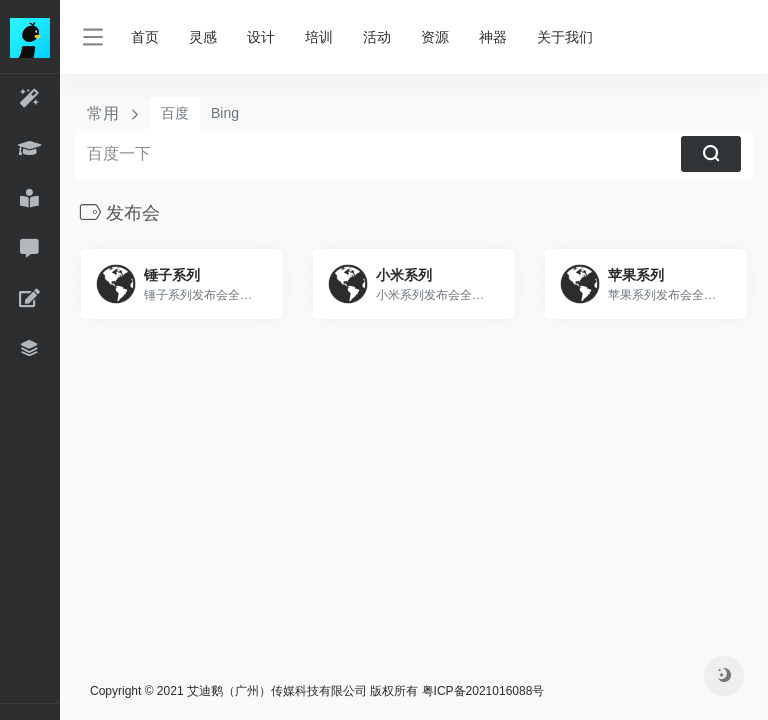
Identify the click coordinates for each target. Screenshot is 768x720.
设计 (261, 37)
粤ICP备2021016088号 (483, 691)
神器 (493, 37)
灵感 (203, 37)
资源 (435, 37)
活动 (377, 37)
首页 (145, 37)
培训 (319, 37)
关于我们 (565, 37)
